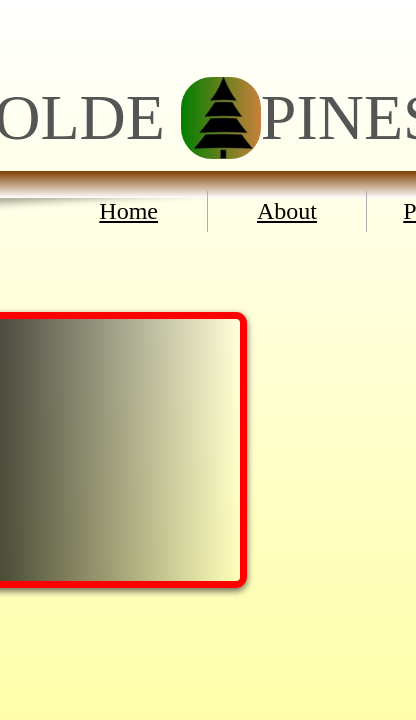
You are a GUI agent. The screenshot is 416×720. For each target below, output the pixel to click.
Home (128, 211)
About (287, 211)
